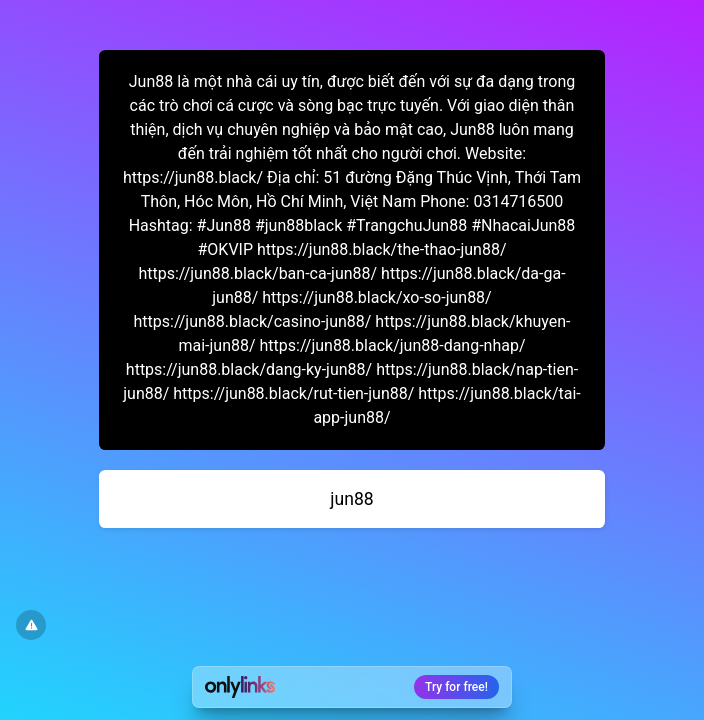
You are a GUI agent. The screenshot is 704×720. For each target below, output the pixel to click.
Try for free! (456, 687)
